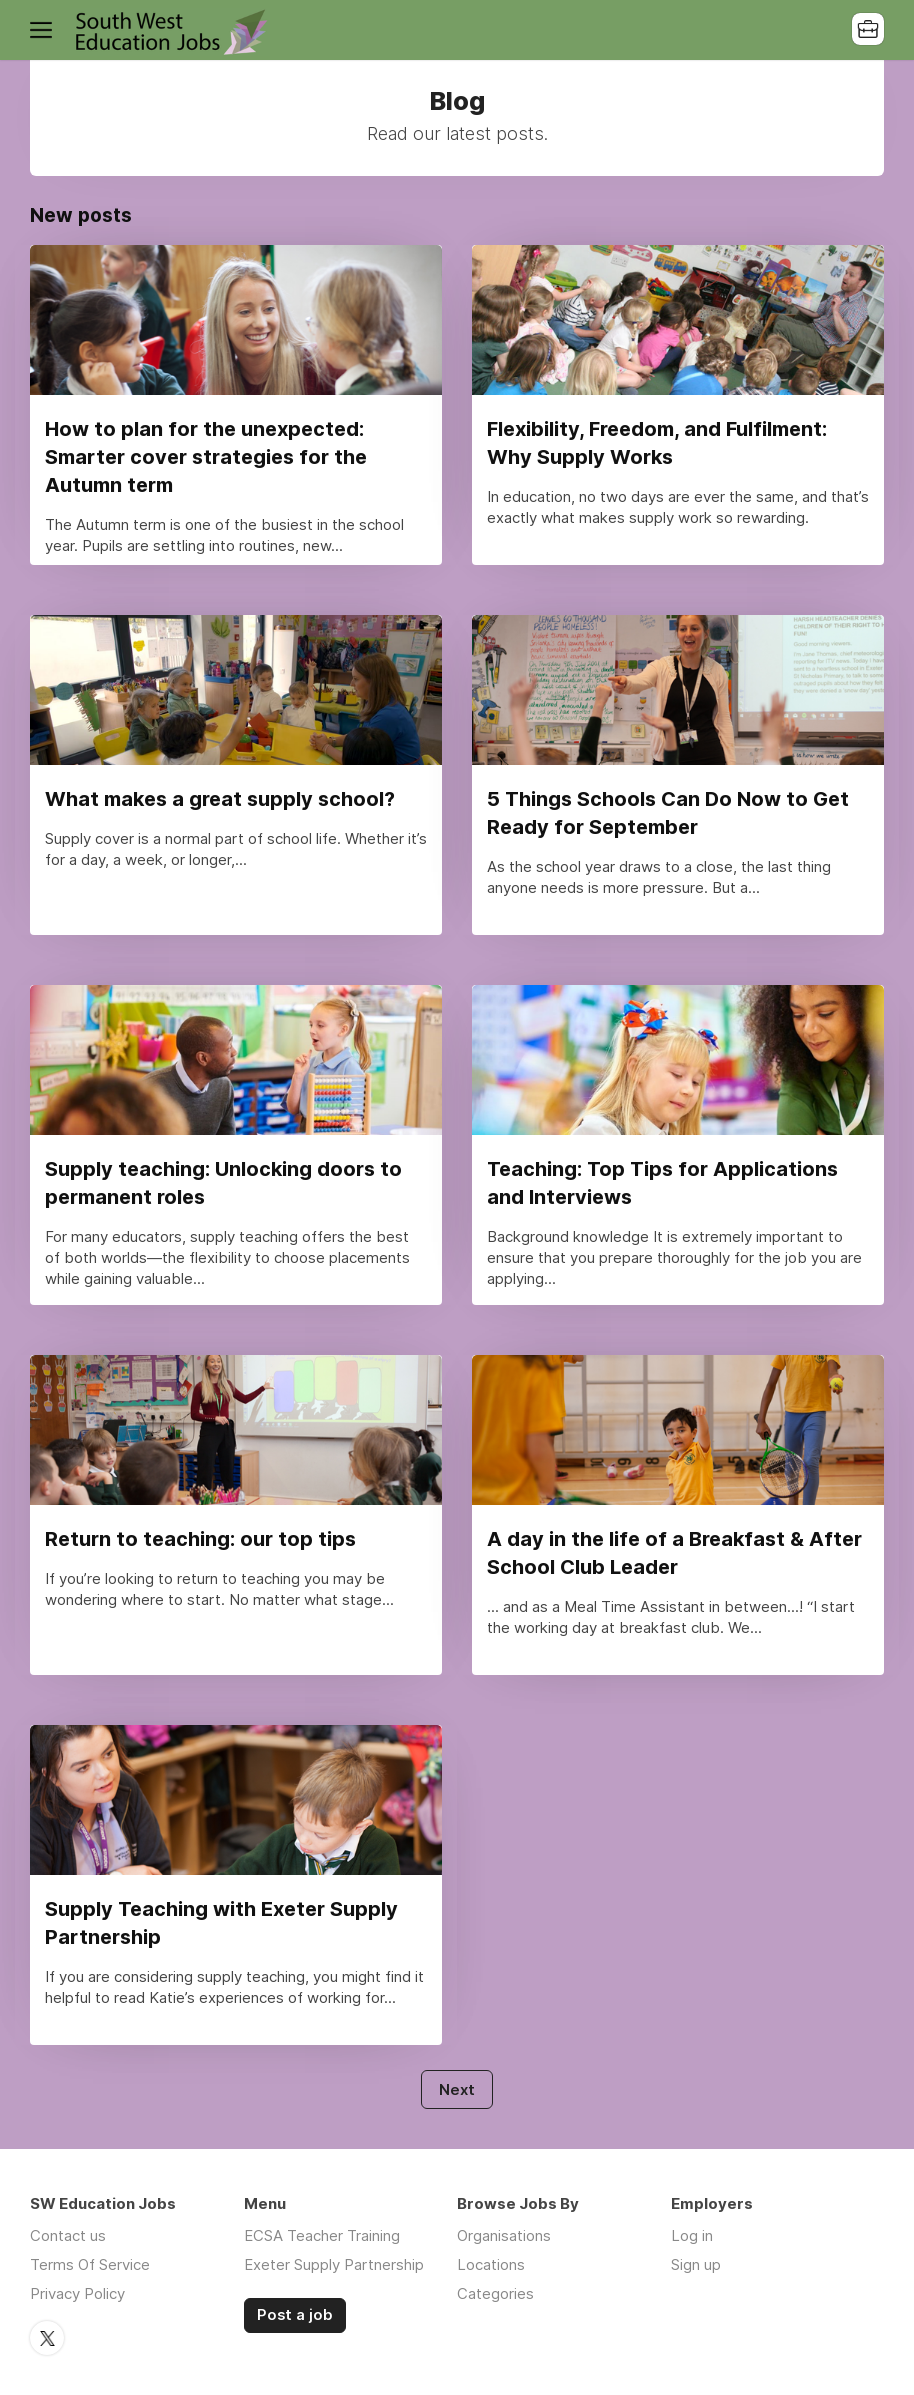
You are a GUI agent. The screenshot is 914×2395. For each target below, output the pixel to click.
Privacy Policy (77, 2293)
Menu (45, 30)
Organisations (504, 2235)
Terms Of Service (90, 2264)
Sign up (696, 2264)
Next (457, 2089)
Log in (692, 2235)
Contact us (68, 2235)
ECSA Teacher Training (322, 2235)
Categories (495, 2293)
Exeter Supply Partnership (334, 2264)
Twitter (47, 2338)
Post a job (295, 2315)
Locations (491, 2264)
